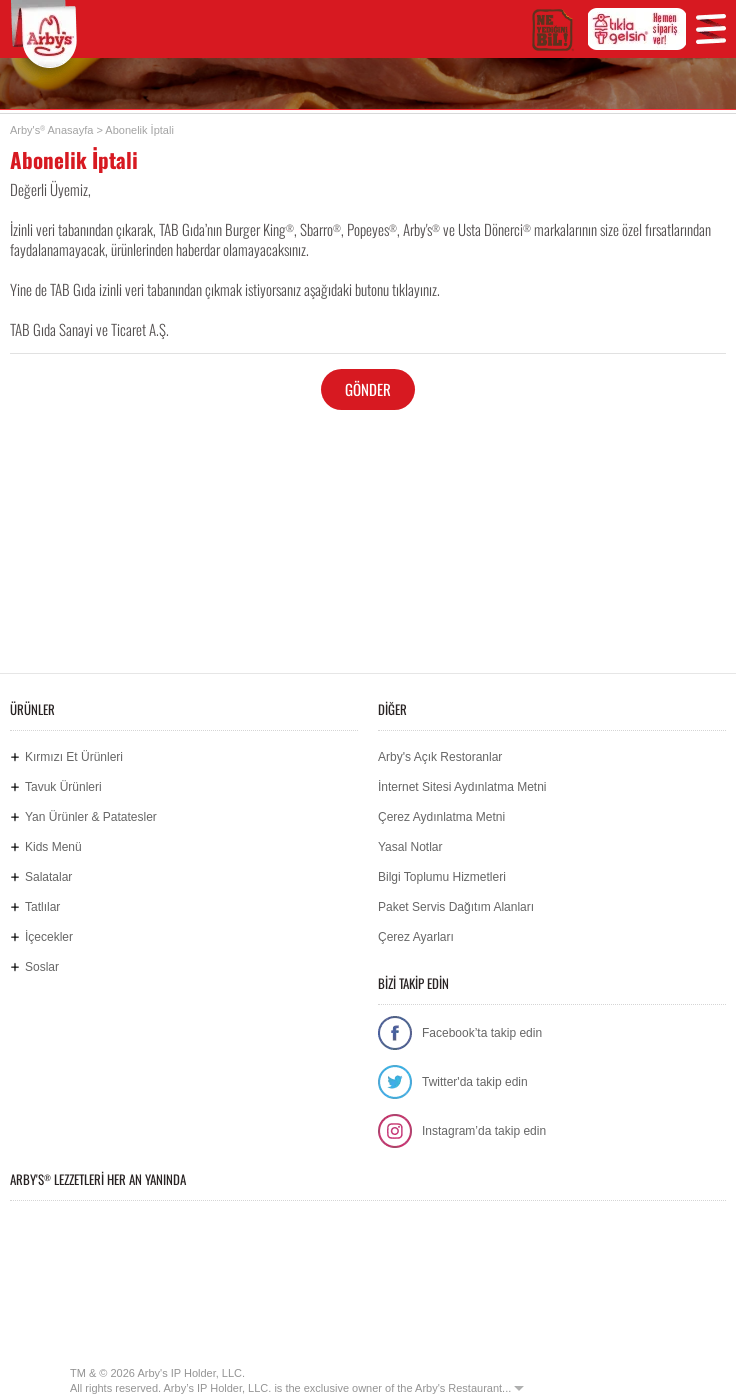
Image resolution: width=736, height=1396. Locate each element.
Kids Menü (53, 847)
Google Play (240, 1237)
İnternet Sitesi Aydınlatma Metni (462, 787)
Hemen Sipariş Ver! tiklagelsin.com (292, 1304)
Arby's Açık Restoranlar (440, 757)
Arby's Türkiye (51, 35)
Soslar (42, 967)
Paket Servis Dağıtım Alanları (456, 907)
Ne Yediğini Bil (102, 1304)
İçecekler (49, 937)
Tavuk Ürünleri (63, 787)
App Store (80, 1237)
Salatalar (48, 877)
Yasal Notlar (410, 847)
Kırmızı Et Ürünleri (74, 757)
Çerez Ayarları (416, 937)
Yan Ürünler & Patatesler (91, 817)
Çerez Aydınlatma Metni (441, 817)
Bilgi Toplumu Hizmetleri (442, 877)
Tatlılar (42, 907)
